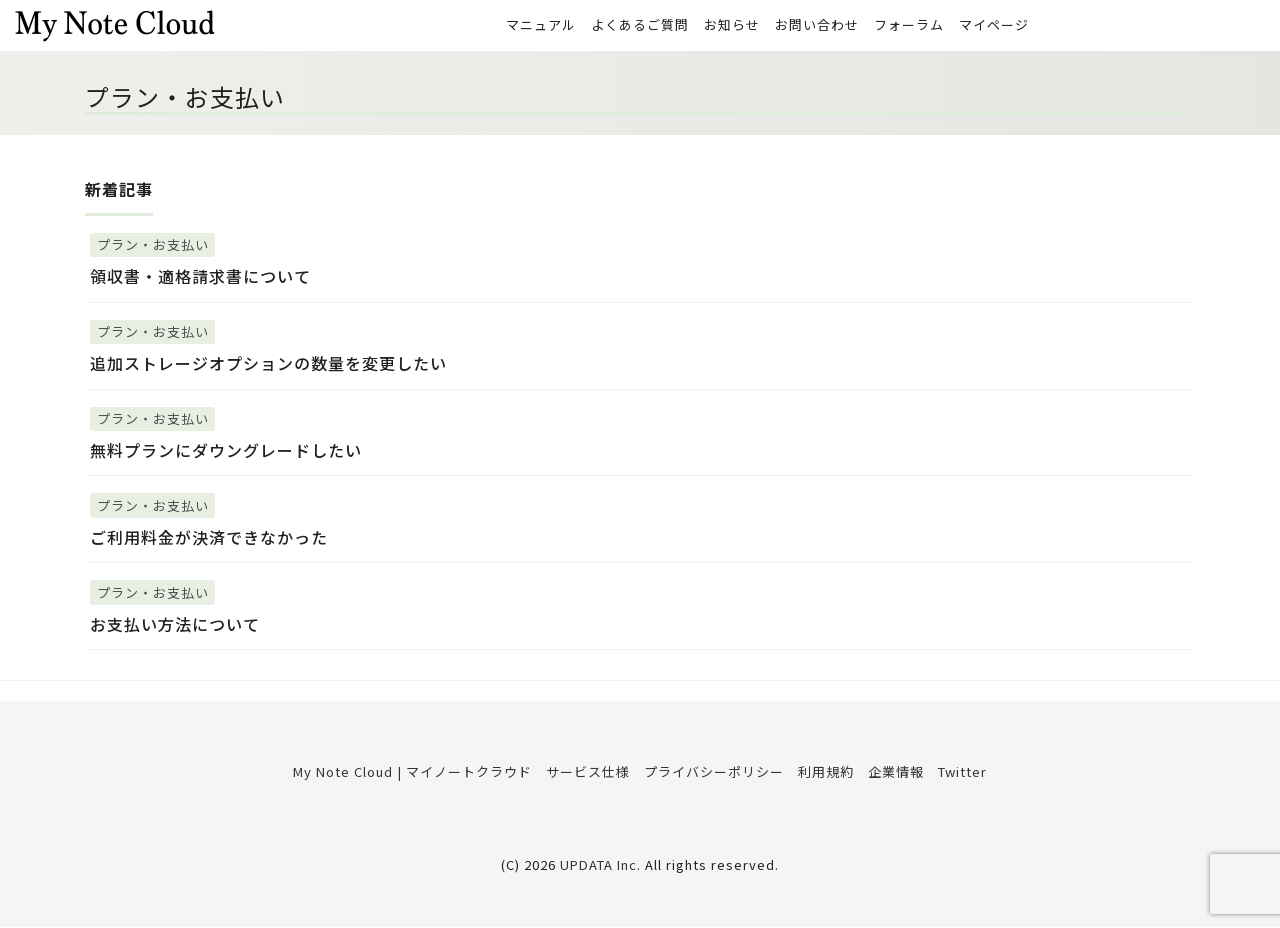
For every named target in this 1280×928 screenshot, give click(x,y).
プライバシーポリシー (714, 772)
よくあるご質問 (640, 25)
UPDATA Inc (598, 865)
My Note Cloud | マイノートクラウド (412, 772)
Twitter (962, 772)
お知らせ (732, 25)
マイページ (994, 25)
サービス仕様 (588, 772)
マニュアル (541, 25)
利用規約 (826, 772)
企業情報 (896, 772)
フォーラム (909, 25)
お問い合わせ (817, 25)
